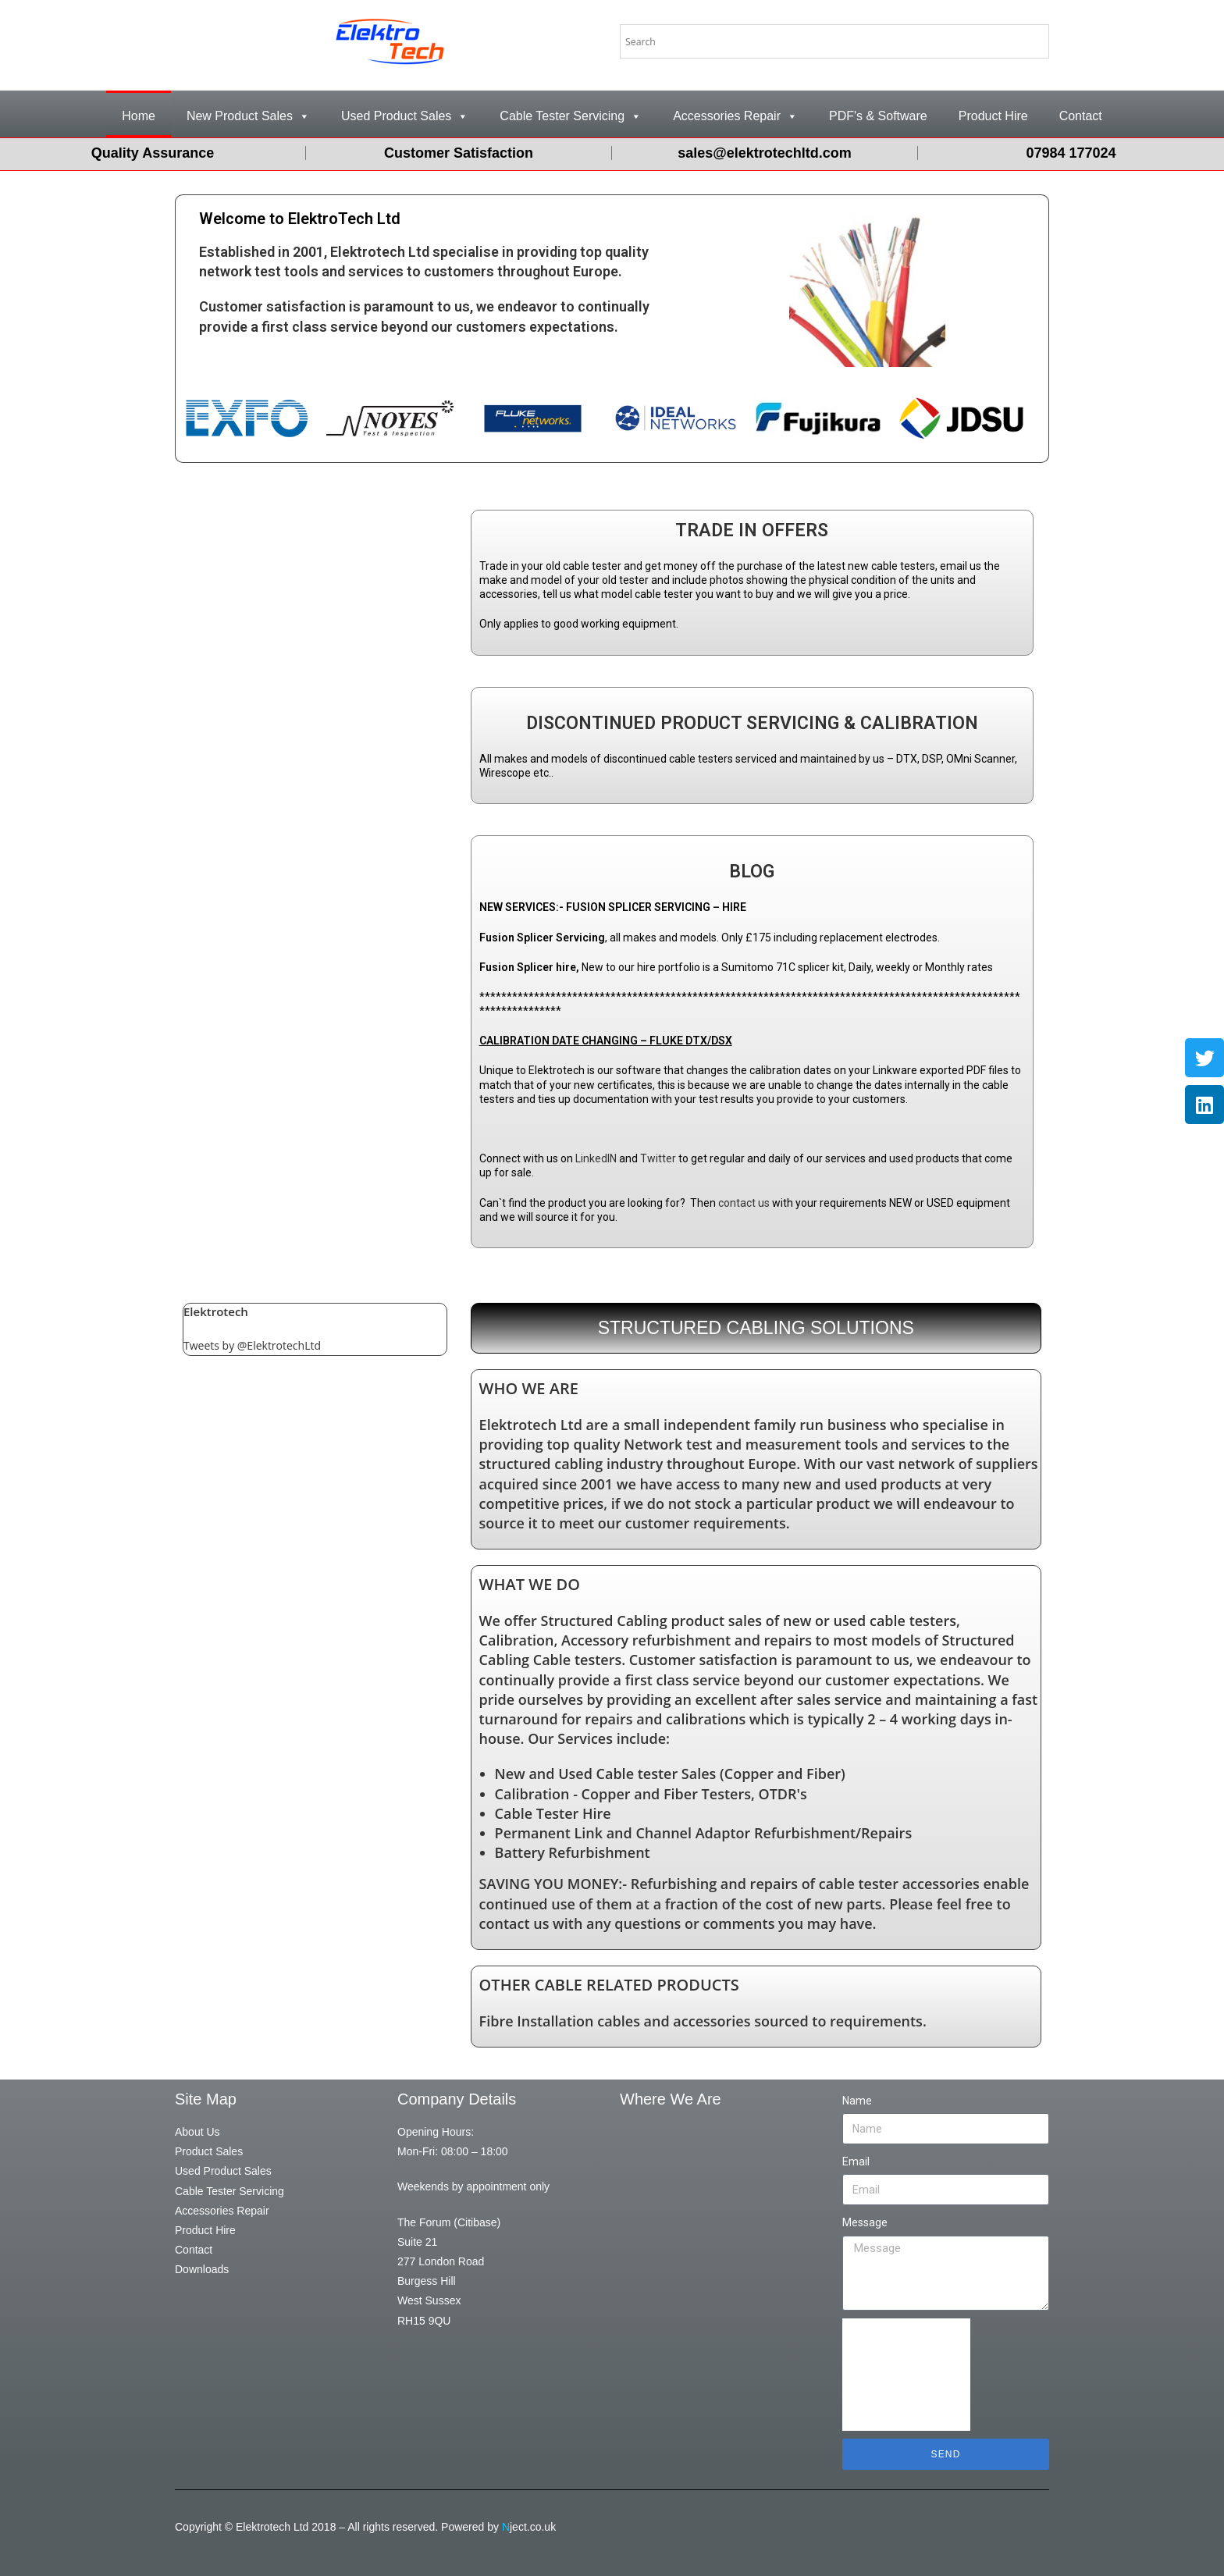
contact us (744, 1203)
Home (138, 116)
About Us (197, 2132)
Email (856, 2161)
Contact (1080, 116)
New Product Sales (248, 116)
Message (865, 2222)
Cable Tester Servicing (571, 116)
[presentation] (906, 2374)
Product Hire (993, 116)
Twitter (658, 1158)
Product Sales (209, 2151)
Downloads (202, 2269)
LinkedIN (596, 1158)
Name (857, 2100)
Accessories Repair (735, 116)
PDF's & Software (878, 116)
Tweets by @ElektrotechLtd (252, 1345)
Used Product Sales (404, 116)
